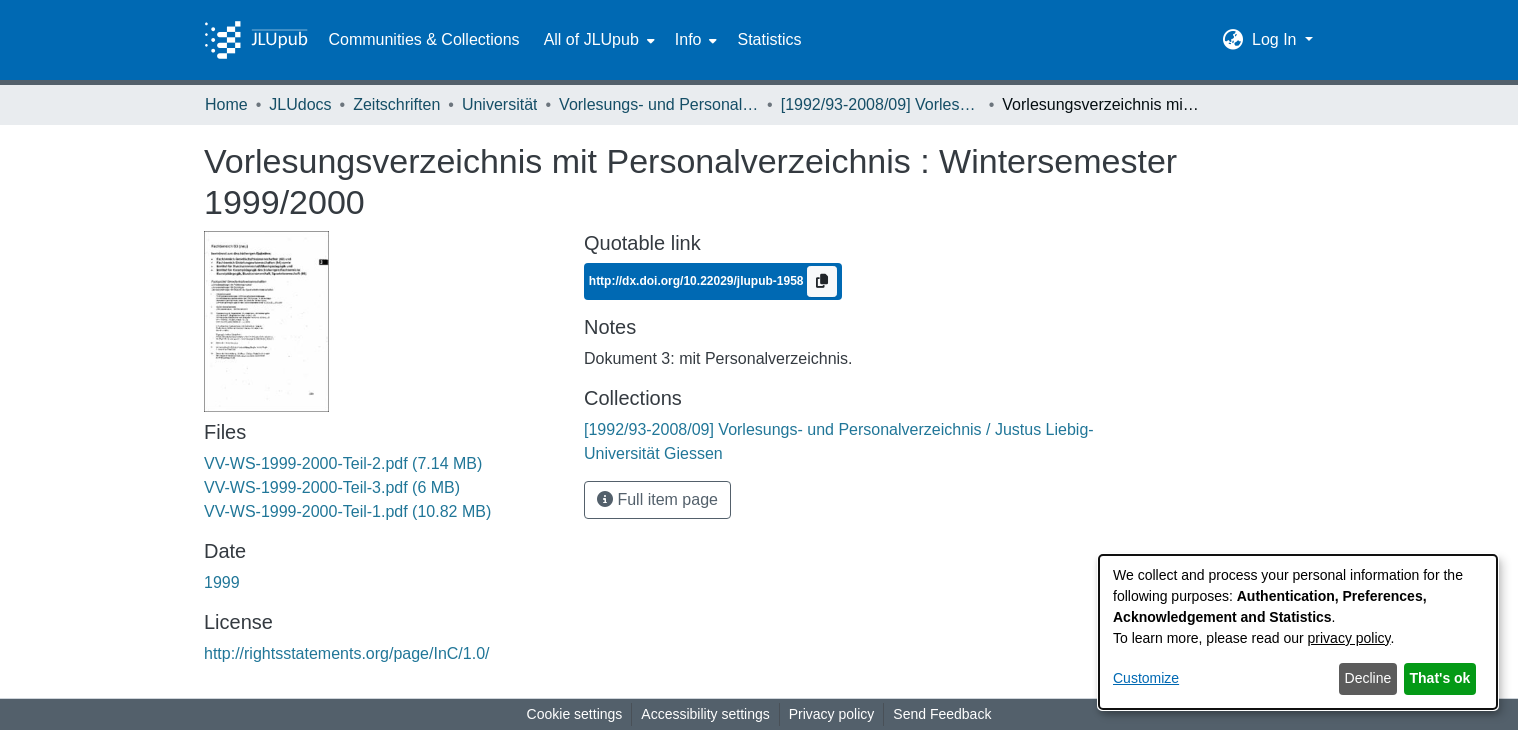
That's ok (1440, 678)
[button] (1233, 40)
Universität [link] (500, 104)
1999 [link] (222, 582)
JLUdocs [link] (300, 104)
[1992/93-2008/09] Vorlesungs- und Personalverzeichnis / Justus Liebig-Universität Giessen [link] (881, 104)
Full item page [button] (657, 499)
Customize (1146, 678)
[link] (343, 463)
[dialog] (1298, 632)
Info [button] (688, 39)
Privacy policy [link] (832, 714)
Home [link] (226, 104)
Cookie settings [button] (575, 714)
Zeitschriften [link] (396, 104)
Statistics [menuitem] (769, 39)
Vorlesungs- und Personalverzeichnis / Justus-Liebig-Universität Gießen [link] (659, 104)
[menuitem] (597, 40)
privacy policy (1349, 638)
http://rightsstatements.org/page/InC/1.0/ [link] (347, 653)
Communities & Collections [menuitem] (423, 39)
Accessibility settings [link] (705, 714)
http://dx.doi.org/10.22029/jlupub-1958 (698, 280)
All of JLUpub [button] (591, 39)
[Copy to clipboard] (822, 281)
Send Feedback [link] (942, 714)
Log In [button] (1276, 39)
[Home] (256, 40)
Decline (1368, 678)
